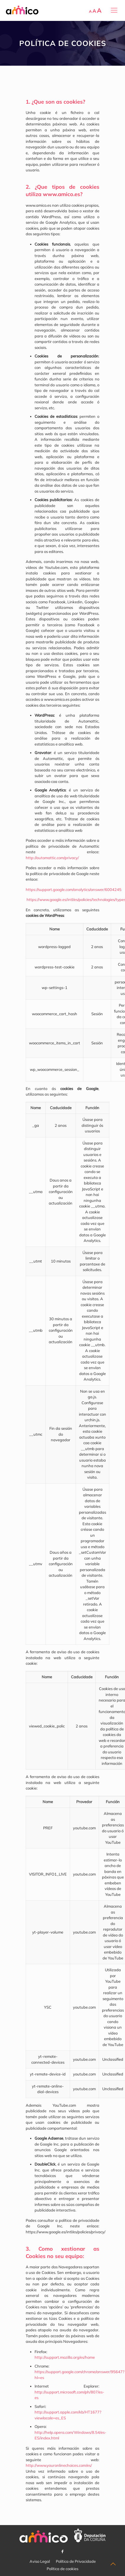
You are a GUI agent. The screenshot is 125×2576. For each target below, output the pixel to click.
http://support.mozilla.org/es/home (65, 2357)
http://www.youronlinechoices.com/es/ (59, 2465)
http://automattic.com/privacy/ (52, 857)
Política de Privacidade (76, 2561)
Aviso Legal (40, 2561)
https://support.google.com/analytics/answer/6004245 (73, 889)
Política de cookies (62, 2568)
